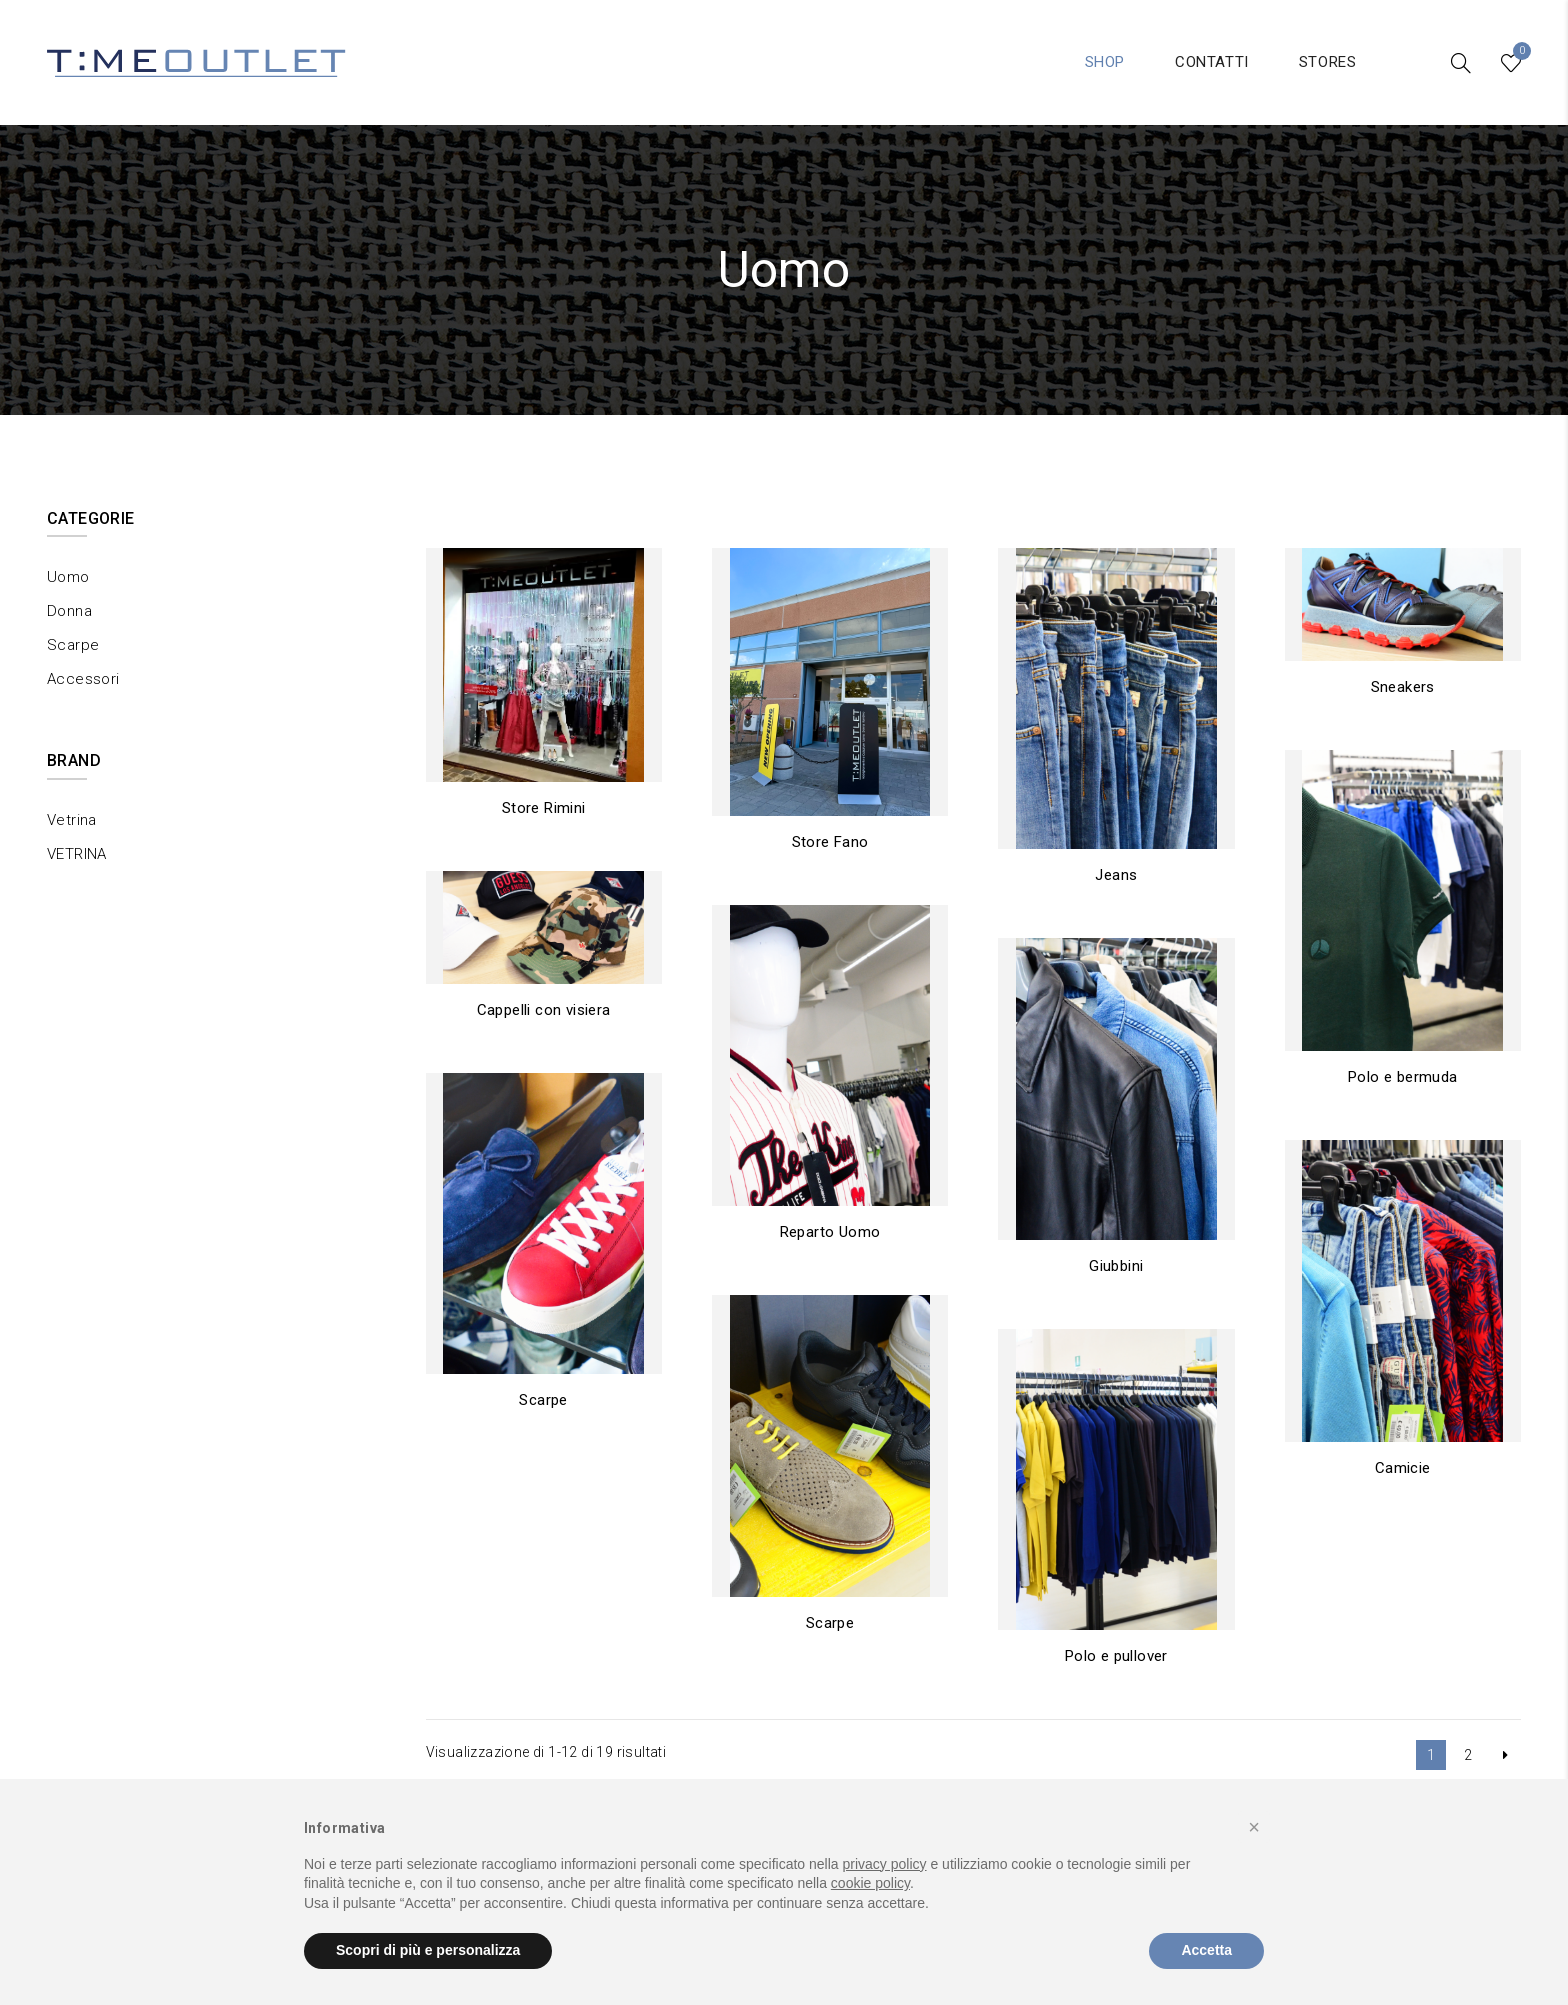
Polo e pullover (1116, 1656)
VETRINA (77, 854)
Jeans (1116, 875)
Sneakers (1403, 687)
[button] (1254, 1827)
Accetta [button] (1206, 1950)
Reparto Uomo (830, 1232)
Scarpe (543, 1400)
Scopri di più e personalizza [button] (428, 1950)
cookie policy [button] (870, 1883)
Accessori (83, 679)
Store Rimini (544, 808)
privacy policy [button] (885, 1864)
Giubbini (1116, 1266)
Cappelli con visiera (544, 1010)
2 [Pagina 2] (1468, 1755)
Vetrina (72, 820)
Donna (69, 611)
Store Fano (830, 842)
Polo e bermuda (1403, 1077)
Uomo (68, 577)
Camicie (1403, 1468)
